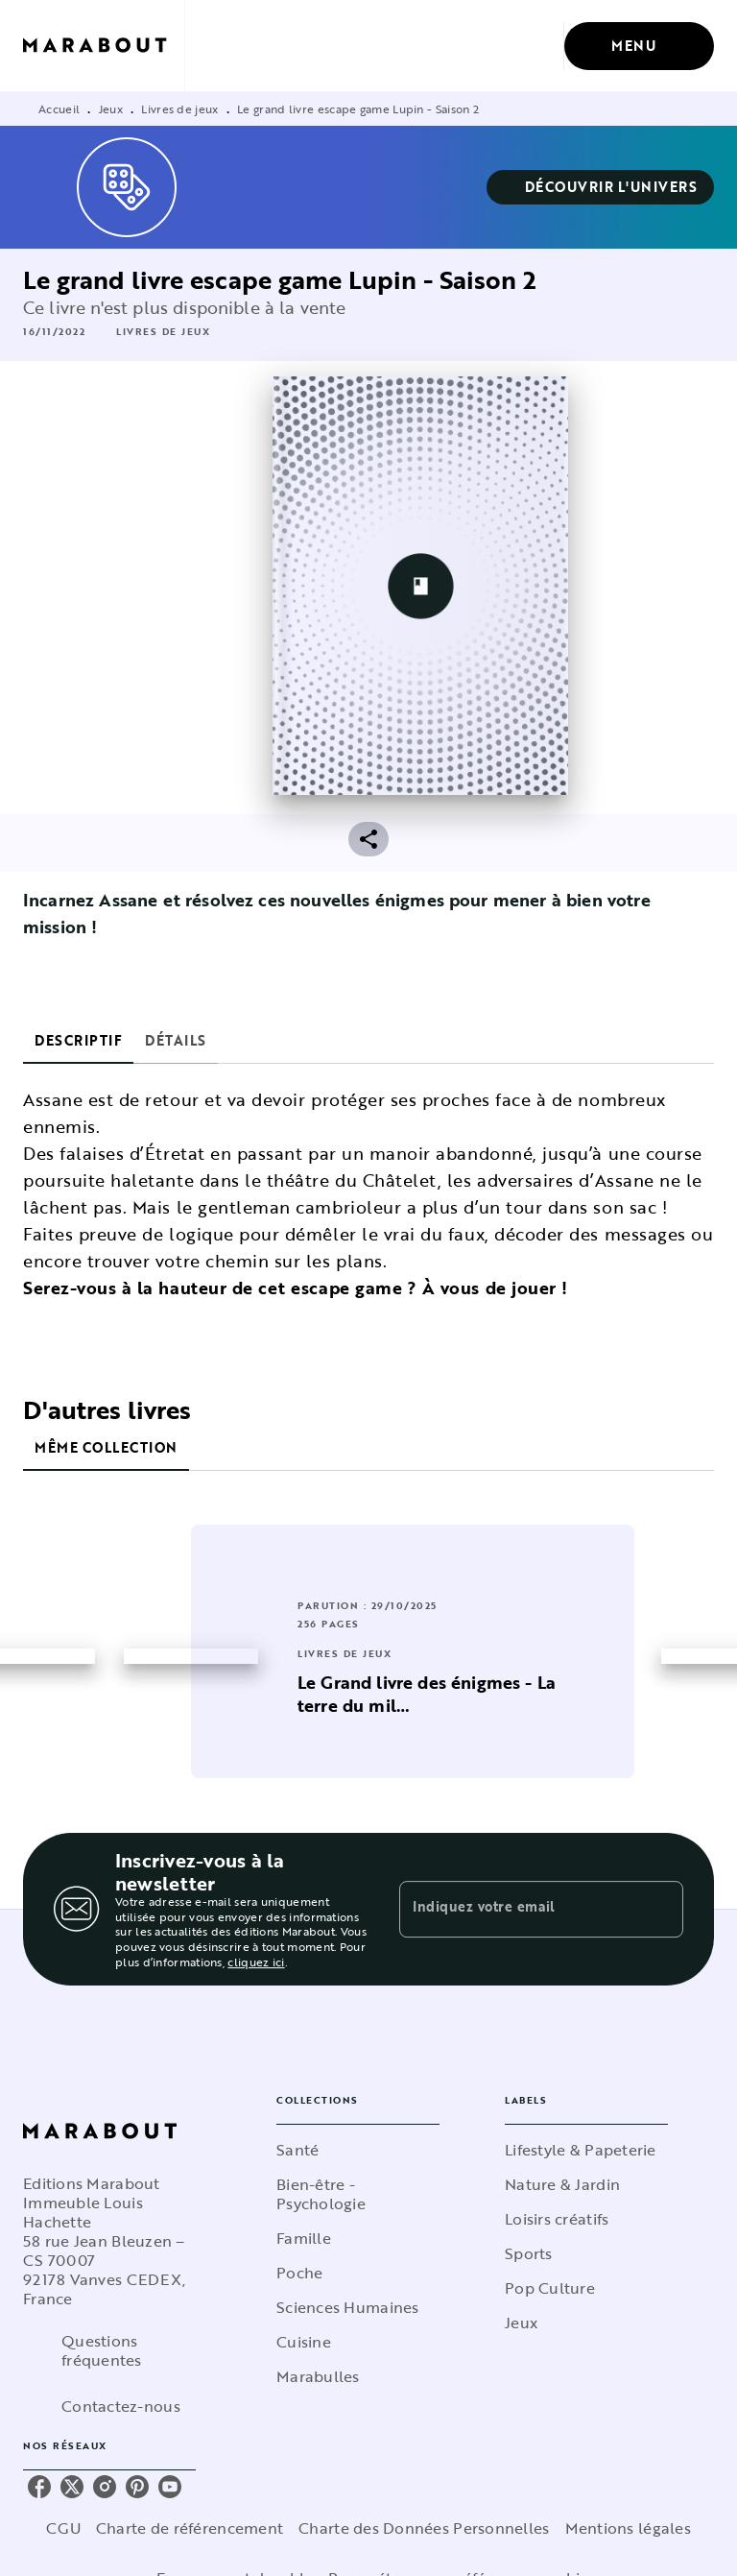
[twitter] (72, 2486)
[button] (601, 187)
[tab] (78, 1041)
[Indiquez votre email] (517, 1909)
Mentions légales (628, 2528)
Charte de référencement (189, 2528)
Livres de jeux (179, 108)
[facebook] (39, 2486)
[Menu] (639, 46)
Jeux (111, 108)
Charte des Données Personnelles (423, 2528)
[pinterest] (137, 2486)
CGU (63, 2528)
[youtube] (170, 2486)
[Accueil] (103, 45)
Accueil (59, 108)
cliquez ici (255, 1961)
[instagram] (104, 2486)
